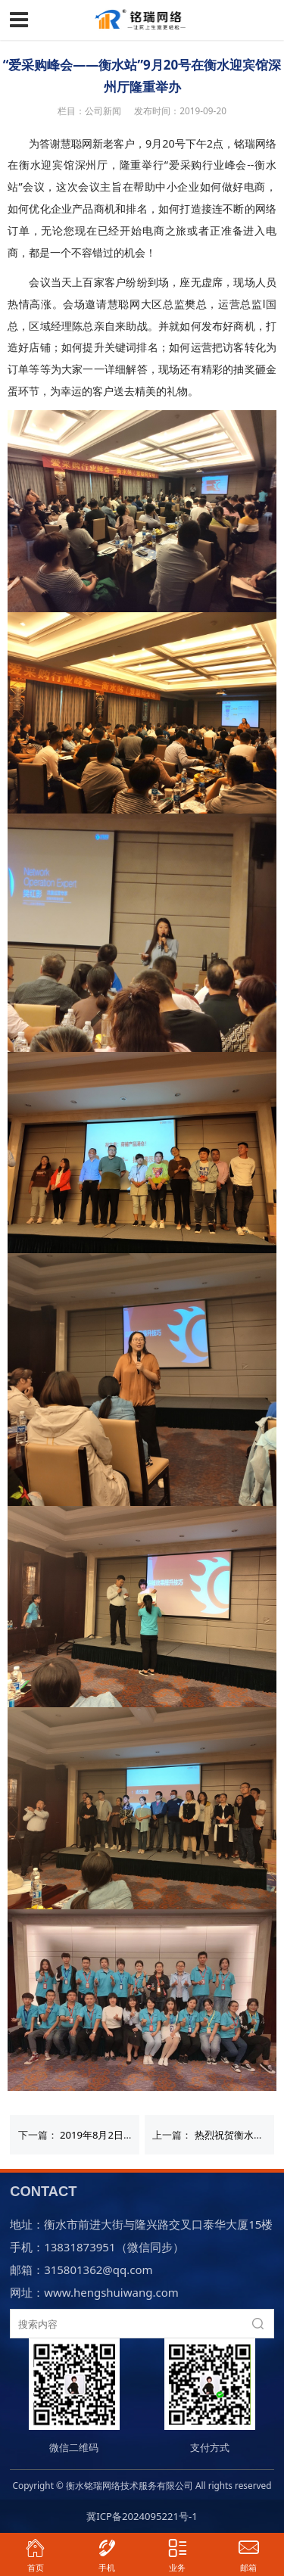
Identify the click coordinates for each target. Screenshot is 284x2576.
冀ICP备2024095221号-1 (141, 2516)
